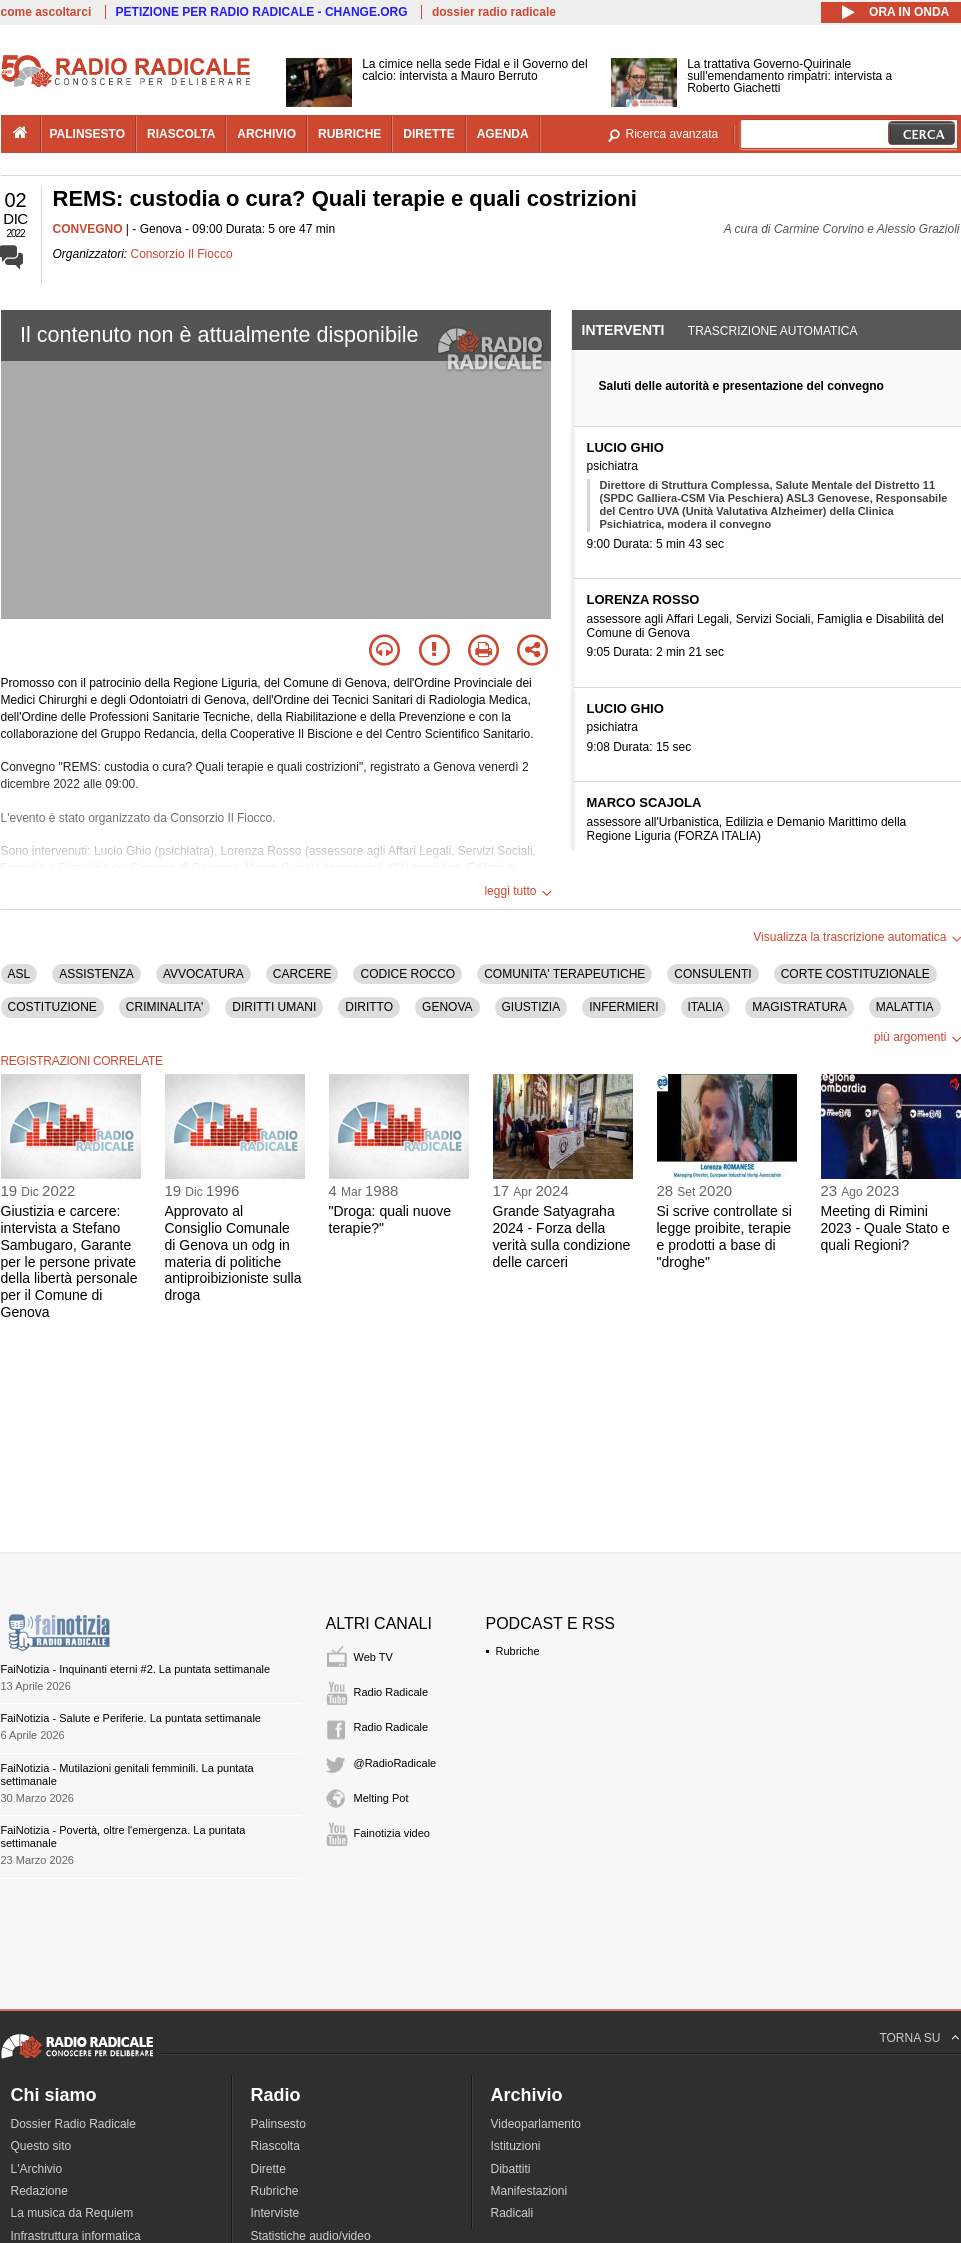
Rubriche (518, 1651)
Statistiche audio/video (311, 2236)
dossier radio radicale (494, 12)
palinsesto (88, 134)
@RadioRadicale (395, 1763)
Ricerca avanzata (672, 134)
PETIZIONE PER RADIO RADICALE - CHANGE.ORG (262, 12)
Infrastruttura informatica (76, 2236)
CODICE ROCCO (407, 974)
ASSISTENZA (96, 974)
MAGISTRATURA (799, 1007)
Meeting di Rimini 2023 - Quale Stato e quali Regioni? (885, 1228)
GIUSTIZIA (531, 1007)
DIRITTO (369, 1007)
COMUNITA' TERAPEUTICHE (564, 974)
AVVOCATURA (203, 974)
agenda (503, 134)
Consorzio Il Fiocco (182, 254)
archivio (266, 134)
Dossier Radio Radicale (73, 2124)
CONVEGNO (88, 229)
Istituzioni (516, 2146)
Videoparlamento (536, 2124)
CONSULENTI (712, 974)
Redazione (39, 2191)
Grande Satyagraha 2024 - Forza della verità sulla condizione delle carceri (562, 1236)
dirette (428, 134)
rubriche (349, 134)
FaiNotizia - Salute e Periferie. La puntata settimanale (131, 1718)
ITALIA (706, 1007)
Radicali (512, 2213)
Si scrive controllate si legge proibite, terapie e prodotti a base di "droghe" (724, 1236)
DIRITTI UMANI (274, 1007)
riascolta (181, 134)
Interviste (275, 2213)
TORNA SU (909, 2038)
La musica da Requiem (72, 2213)
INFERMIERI (623, 1007)
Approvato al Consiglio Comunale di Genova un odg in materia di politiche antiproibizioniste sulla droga (233, 1253)
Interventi (623, 330)
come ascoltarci (46, 12)
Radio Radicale (391, 1692)
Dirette (268, 2169)
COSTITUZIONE (52, 1007)
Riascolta (275, 2146)
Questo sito (41, 2146)
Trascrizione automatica (773, 331)
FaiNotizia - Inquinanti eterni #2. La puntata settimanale (136, 1669)
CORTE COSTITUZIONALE (855, 974)
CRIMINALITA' (164, 1007)
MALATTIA (905, 1007)
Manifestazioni (529, 2191)
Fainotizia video (392, 1833)
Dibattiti (511, 2169)
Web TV (373, 1657)
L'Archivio (37, 2169)
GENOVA (447, 1007)
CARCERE (302, 974)
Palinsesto (278, 2124)
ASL (19, 974)
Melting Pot (381, 1798)
